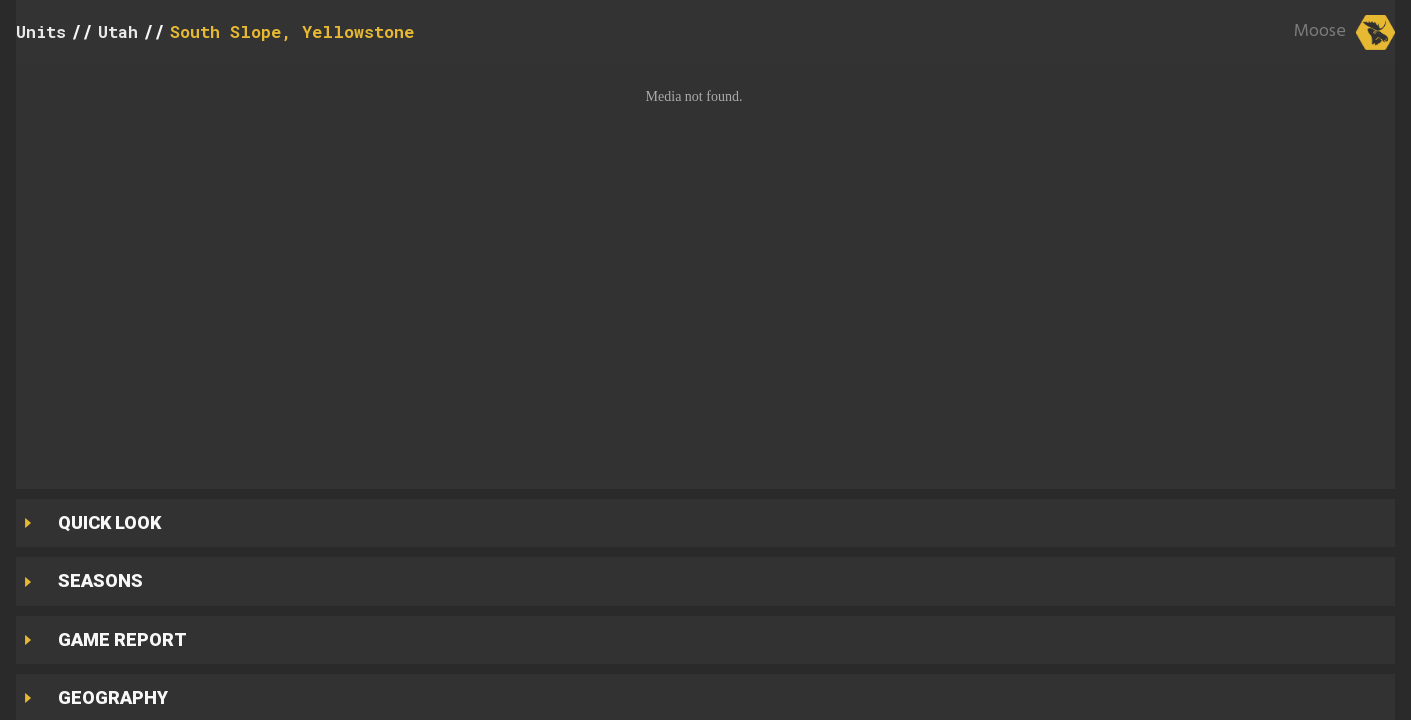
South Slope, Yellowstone (292, 31)
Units (41, 31)
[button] (705, 271)
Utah (118, 31)
